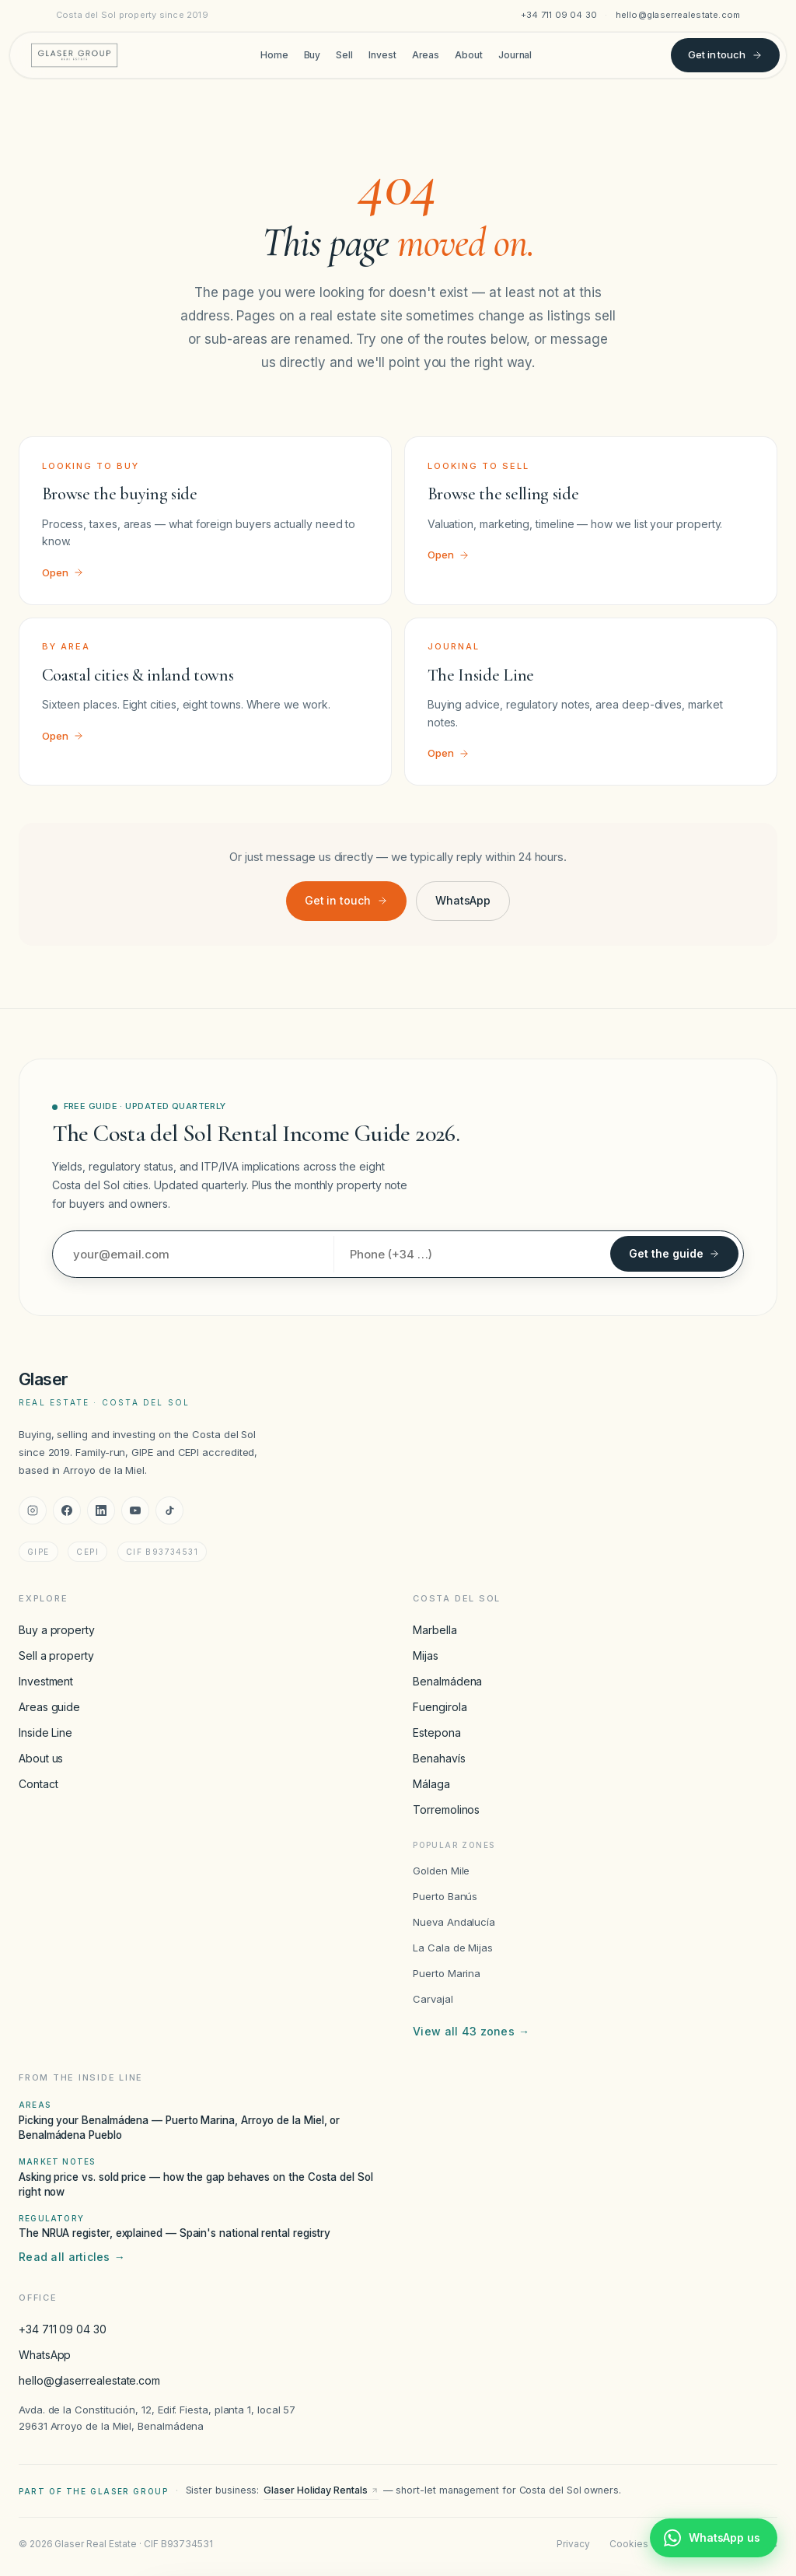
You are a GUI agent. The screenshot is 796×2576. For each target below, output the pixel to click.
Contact (38, 1783)
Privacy (573, 2544)
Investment (46, 1681)
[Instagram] (33, 1510)
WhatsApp (463, 900)
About (469, 55)
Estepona (436, 1732)
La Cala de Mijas (453, 1947)
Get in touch (725, 54)
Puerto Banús (445, 1896)
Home (274, 55)
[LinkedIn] (101, 1510)
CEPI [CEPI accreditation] (87, 1551)
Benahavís (439, 1758)
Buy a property (57, 1629)
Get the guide (674, 1253)
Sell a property (56, 1655)
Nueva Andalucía (454, 1922)
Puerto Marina (446, 1973)
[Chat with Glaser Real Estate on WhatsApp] (713, 2537)
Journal (515, 55)
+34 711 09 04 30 (559, 14)
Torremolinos (446, 1809)
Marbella (434, 1629)
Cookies (628, 2544)
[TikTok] (169, 1510)
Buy (312, 55)
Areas (426, 55)
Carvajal (432, 1999)
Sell (344, 55)
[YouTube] (135, 1510)
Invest (382, 55)
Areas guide (49, 1706)
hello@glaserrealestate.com (678, 14)
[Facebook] (67, 1510)
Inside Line (45, 1732)
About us (41, 1758)
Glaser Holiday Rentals (321, 2490)
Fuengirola (439, 1706)
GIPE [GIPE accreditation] (38, 1551)
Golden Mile (441, 1870)
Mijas (425, 1655)
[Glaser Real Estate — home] (74, 55)
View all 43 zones (471, 2031)
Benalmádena (447, 1681)
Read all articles (72, 2257)
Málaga (431, 1783)
